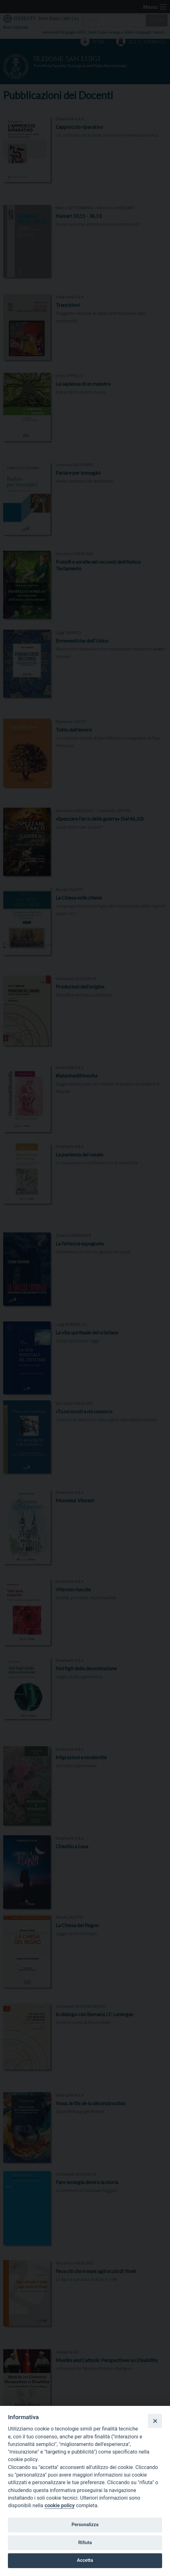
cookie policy (60, 2505)
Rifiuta (85, 2542)
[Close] (155, 2421)
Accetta (85, 2560)
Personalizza (84, 2524)
